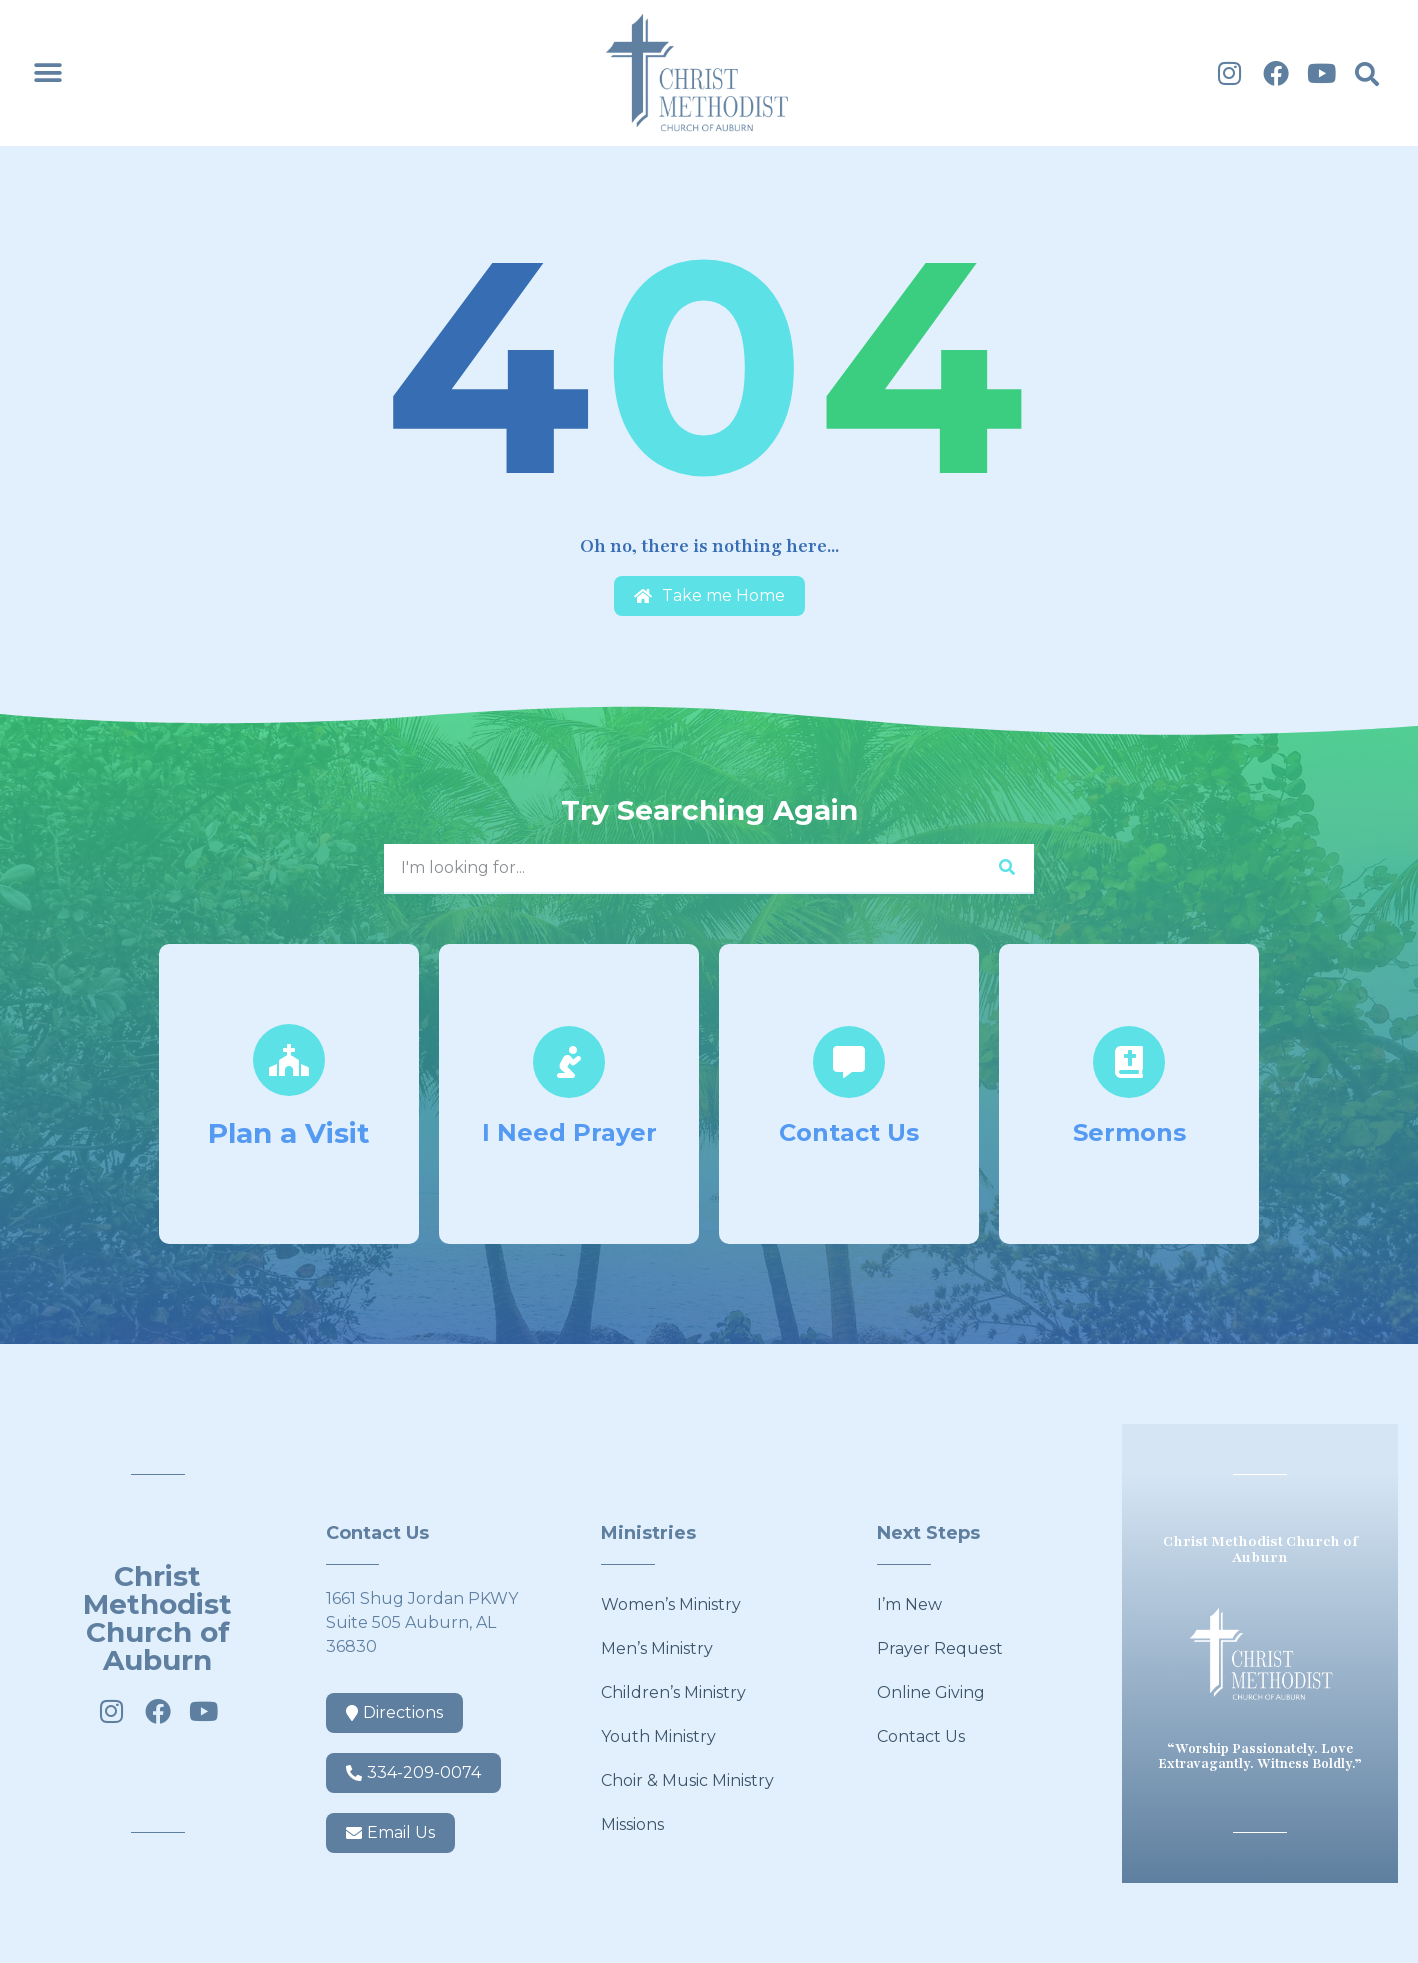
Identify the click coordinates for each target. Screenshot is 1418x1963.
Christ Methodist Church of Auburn (157, 1618)
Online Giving (931, 1692)
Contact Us (921, 1736)
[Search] (1006, 868)
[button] (47, 73)
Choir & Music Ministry (687, 1780)
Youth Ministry (658, 1736)
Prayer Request (940, 1648)
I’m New (909, 1604)
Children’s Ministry (673, 1692)
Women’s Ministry (671, 1604)
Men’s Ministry (657, 1648)
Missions (632, 1824)
